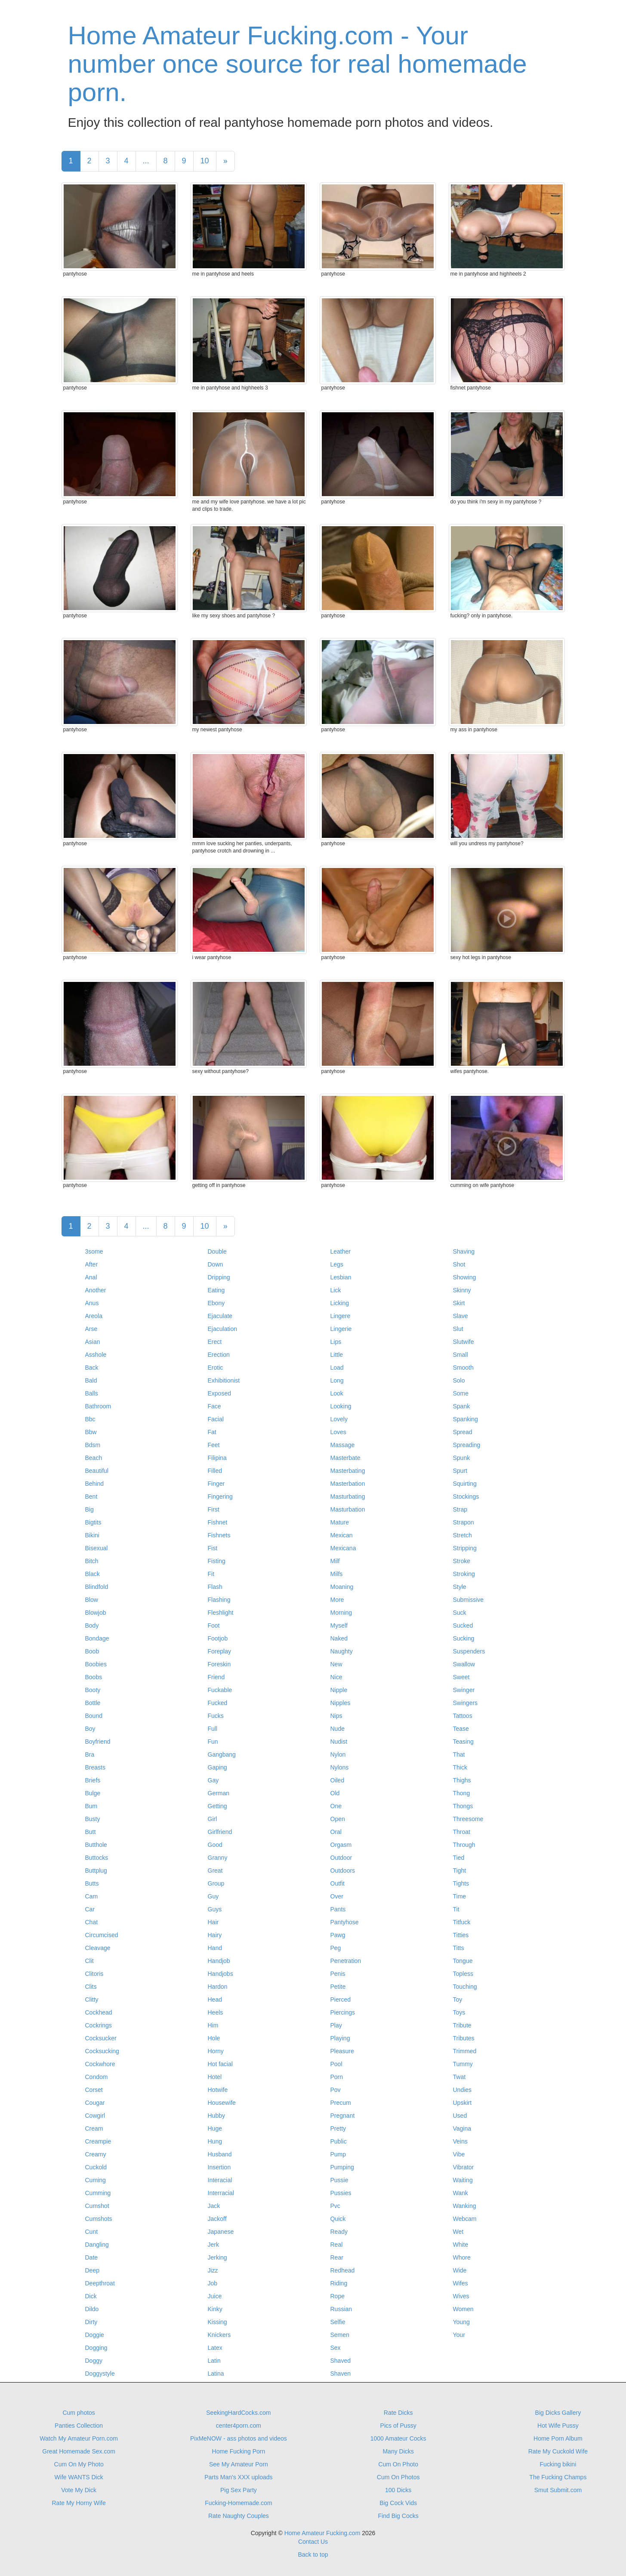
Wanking (464, 2205)
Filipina (217, 1457)
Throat (461, 1831)
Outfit (337, 1883)
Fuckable (220, 1690)
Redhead (342, 2270)
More (337, 1599)
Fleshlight (221, 1612)
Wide (460, 2270)
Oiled (337, 1780)
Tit (456, 1909)
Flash (215, 1586)
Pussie (339, 2180)
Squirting (465, 1483)
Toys (459, 2012)
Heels (215, 2012)
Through (464, 1844)
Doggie (94, 2334)
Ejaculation (222, 1328)
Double (217, 1251)
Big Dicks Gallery (558, 2412)
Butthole (96, 1844)
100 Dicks (398, 2490)
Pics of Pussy (398, 2425)
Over (336, 1896)
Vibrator (463, 2167)
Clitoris (94, 1973)
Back (92, 1367)
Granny (218, 1857)
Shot (459, 1264)
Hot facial (220, 2064)
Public (338, 2141)
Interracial (221, 2193)
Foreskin (219, 1664)
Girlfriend (220, 1831)
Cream (94, 2128)
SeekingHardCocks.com (238, 2412)
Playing (340, 2038)
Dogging (96, 2347)
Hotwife (218, 2089)
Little (336, 1354)
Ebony (216, 1303)
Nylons (339, 1767)
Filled (215, 1470)
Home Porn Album (558, 2438)
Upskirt (462, 2102)
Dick (91, 2296)
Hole (214, 2038)
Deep (92, 2270)
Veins (460, 2141)
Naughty (341, 1651)
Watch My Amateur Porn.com (79, 2438)
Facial (216, 1419)
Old (335, 1793)
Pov (335, 2089)
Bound (93, 1715)
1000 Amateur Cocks (398, 2438)
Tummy (463, 2064)
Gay (213, 1780)
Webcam (465, 2218)
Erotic (215, 1367)
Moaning (342, 1586)
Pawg (337, 1935)
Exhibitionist (224, 1380)
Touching (465, 1986)
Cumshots (98, 2218)
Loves (338, 1432)
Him (213, 2025)
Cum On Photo (398, 2464)
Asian (92, 1341)
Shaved (340, 2360)
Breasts (95, 1767)
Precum (340, 2102)
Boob (92, 1651)
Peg (335, 1947)
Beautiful (96, 1470)
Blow (91, 1599)
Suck (459, 1612)
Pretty (338, 2128)
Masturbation (347, 1509)
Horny (216, 2051)
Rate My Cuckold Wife (558, 2451)
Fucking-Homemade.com (238, 2502)
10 (204, 160)
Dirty (91, 2321)
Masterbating (347, 1470)
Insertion (219, 2167)
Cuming (95, 2180)
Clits (91, 1986)
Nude (337, 1728)
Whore (462, 2257)
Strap (460, 1509)
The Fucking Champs (557, 2477)
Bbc (90, 1419)
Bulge (93, 1793)
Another (95, 1290)
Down (215, 1264)
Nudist (339, 1741)
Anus (92, 1303)
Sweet (461, 1677)
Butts (92, 1883)
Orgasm (341, 1844)
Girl (212, 1818)
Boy (90, 1728)
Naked (339, 1638)
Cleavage (98, 1947)
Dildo (92, 2309)
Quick (338, 2218)
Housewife (222, 2102)
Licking (339, 1303)
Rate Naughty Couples (238, 2515)
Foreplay (219, 1651)
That (459, 1754)
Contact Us (313, 2541)
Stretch (462, 1535)
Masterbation (347, 1483)
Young (461, 2321)
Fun (213, 1741)
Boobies (96, 1664)
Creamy (95, 2154)
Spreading (467, 1444)
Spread (462, 1432)
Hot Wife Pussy (558, 2425)
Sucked (463, 1625)
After (91, 1264)
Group (216, 1883)
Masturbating (347, 1496)
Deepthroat (100, 2283)
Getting (217, 1806)
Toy (458, 1999)
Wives (461, 2296)
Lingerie (341, 1328)
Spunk (461, 1457)
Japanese (221, 2231)
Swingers (465, 1702)
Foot (214, 1625)
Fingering (220, 1496)
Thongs (463, 1806)
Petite (338, 1986)
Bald (91, 1380)
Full (213, 1728)
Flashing (219, 1599)
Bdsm (93, 1444)
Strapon (463, 1522)
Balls (91, 1393)
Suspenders (469, 1651)
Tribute (462, 2025)
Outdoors (342, 1870)
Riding (339, 2283)
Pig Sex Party (238, 2490)
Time (459, 1896)
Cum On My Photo (79, 2464)
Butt (90, 1831)
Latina (216, 2373)
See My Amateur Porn (238, 2464)
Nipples (340, 1702)
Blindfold (96, 1586)
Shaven (340, 2373)
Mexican (341, 1535)
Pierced (340, 1999)
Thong (461, 1793)
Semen (339, 2334)
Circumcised (101, 1935)
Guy (213, 1896)
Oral (336, 1831)
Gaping (217, 1767)
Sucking (464, 1638)
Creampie (98, 2141)
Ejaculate (220, 1316)
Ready (339, 2231)
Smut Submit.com (558, 2490)
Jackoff (217, 2218)
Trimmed (465, 2051)
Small (460, 1354)
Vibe (459, 2154)
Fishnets (219, 1535)
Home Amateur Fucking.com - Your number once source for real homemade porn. (297, 64)
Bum (91, 1806)
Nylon (338, 1754)
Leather (340, 1251)
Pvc (335, 2205)
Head (215, 1999)
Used (460, 2115)
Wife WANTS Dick (79, 2477)
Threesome (468, 1818)
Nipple (339, 1690)
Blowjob (95, 1612)
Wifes (460, 2283)
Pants (338, 1909)
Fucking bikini (558, 2464)
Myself (339, 1625)
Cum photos (78, 2412)
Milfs (336, 1573)
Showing (464, 1277)
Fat (212, 1432)
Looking (341, 1406)
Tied (459, 1857)
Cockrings (98, 2025)
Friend (216, 1677)
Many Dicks (397, 2451)
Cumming (98, 2193)
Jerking (217, 2257)
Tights (461, 1883)
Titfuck (462, 1922)
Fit (211, 1573)
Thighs (462, 1780)
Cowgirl (95, 2115)
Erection (219, 1354)
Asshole (96, 1354)
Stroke (461, 1561)
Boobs (93, 1677)
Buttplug (96, 1870)
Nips (336, 1715)
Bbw (91, 1432)
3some (94, 1251)
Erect (215, 1341)
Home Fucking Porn (238, 2451)
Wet (458, 2231)
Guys (215, 1909)
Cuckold (96, 2167)
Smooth (463, 1367)
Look (336, 1393)
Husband (220, 2154)
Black (92, 1573)
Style (459, 1586)
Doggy (93, 2360)
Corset (94, 2089)
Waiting (463, 2180)
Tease (461, 1728)
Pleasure (342, 2051)
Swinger (464, 1690)
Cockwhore (100, 2064)
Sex (335, 2347)
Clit (89, 1960)
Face (214, 1406)
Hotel (215, 2076)
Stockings (466, 1496)
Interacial (220, 2180)
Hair (213, 1922)
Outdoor (341, 1857)
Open (337, 1818)
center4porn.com (238, 2425)
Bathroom (98, 1406)
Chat (91, 1922)
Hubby (216, 2115)
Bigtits (93, 1522)
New (336, 1664)
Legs (336, 1264)
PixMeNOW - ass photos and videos (238, 2438)
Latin (214, 2360)
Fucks (216, 1715)
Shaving (464, 1251)
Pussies (341, 2193)
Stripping (465, 1548)
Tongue (463, 1960)
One (336, 1806)
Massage (342, 1444)
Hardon (218, 1986)
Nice (336, 1677)
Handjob (219, 1960)
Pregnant (342, 2115)
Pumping (342, 2167)
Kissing (217, 2321)
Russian (341, 2309)
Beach (93, 1457)
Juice (215, 2296)
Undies (462, 2089)
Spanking (465, 1419)
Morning (341, 1612)
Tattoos (462, 1715)
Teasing (463, 1741)
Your (459, 2334)
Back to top (313, 2554)
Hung (215, 2141)
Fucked (218, 1702)
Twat (459, 2076)
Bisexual (96, 1548)
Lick (335, 1290)
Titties (461, 1935)
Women (463, 2309)
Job (213, 2283)
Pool (336, 2064)
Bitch (92, 1561)
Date (91, 2257)
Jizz (213, 2270)
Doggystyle (100, 2373)
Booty (93, 1690)
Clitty (92, 1999)
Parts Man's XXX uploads (238, 2477)
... (146, 160)
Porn (336, 2076)
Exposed (219, 1393)
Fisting (216, 1561)
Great (215, 1870)
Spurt (460, 1470)
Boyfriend (98, 1741)
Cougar (95, 2102)
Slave (460, 1316)
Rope (337, 2296)
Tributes (464, 2038)
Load (337, 1367)
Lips (336, 1341)
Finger (216, 1483)
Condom (96, 2076)
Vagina (462, 2128)
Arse (91, 1328)
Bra (90, 1754)
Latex (215, 2347)
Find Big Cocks (398, 2515)
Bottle (93, 1702)
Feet (214, 1444)
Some (461, 1393)
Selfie (337, 2321)
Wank (460, 2193)
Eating (216, 1290)
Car (90, 1909)
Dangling (97, 2244)
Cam (91, 1896)
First (213, 1509)
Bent (91, 1496)
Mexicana (343, 1548)
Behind (94, 1483)
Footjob (218, 1638)
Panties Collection (79, 2425)
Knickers (219, 2334)
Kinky (215, 2309)
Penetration (345, 1960)
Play (336, 2025)
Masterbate (345, 1457)
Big (89, 1509)
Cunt (91, 2231)
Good (215, 1844)
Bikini (92, 1535)
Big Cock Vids (398, 2502)
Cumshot (97, 2205)
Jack (214, 2205)
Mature (339, 1522)
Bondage (97, 1638)
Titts (458, 1947)
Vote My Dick (78, 2490)
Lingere (340, 1316)
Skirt (459, 1303)
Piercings (342, 2012)
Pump (338, 2154)
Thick (460, 1767)
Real (336, 2244)
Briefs (93, 1780)
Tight (459, 1870)
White (461, 2244)
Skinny (462, 1290)
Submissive (468, 1599)
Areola (93, 1316)
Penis (337, 1973)
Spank (461, 1406)
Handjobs (220, 1973)
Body (92, 1625)
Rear (336, 2257)
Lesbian (341, 1277)
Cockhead (98, 2012)
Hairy (215, 1935)
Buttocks (96, 1857)
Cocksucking (102, 2051)
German (219, 1793)
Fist (213, 1548)
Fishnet (218, 1522)
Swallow (464, 1664)
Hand (215, 1947)
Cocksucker (101, 2038)
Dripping (219, 1277)
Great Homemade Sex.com (78, 2451)
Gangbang (222, 1754)
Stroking (464, 1573)
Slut (458, 1328)
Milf (335, 1561)
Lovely (339, 1419)
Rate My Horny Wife (79, 2502)
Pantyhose (344, 1922)
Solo (459, 1380)
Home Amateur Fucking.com (322, 2533)
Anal (91, 1277)
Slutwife (463, 1341)
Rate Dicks (398, 2412)
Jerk (213, 2244)
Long (337, 1380)
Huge (215, 2128)
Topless (463, 1973)
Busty (92, 1818)
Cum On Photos (398, 2477)
